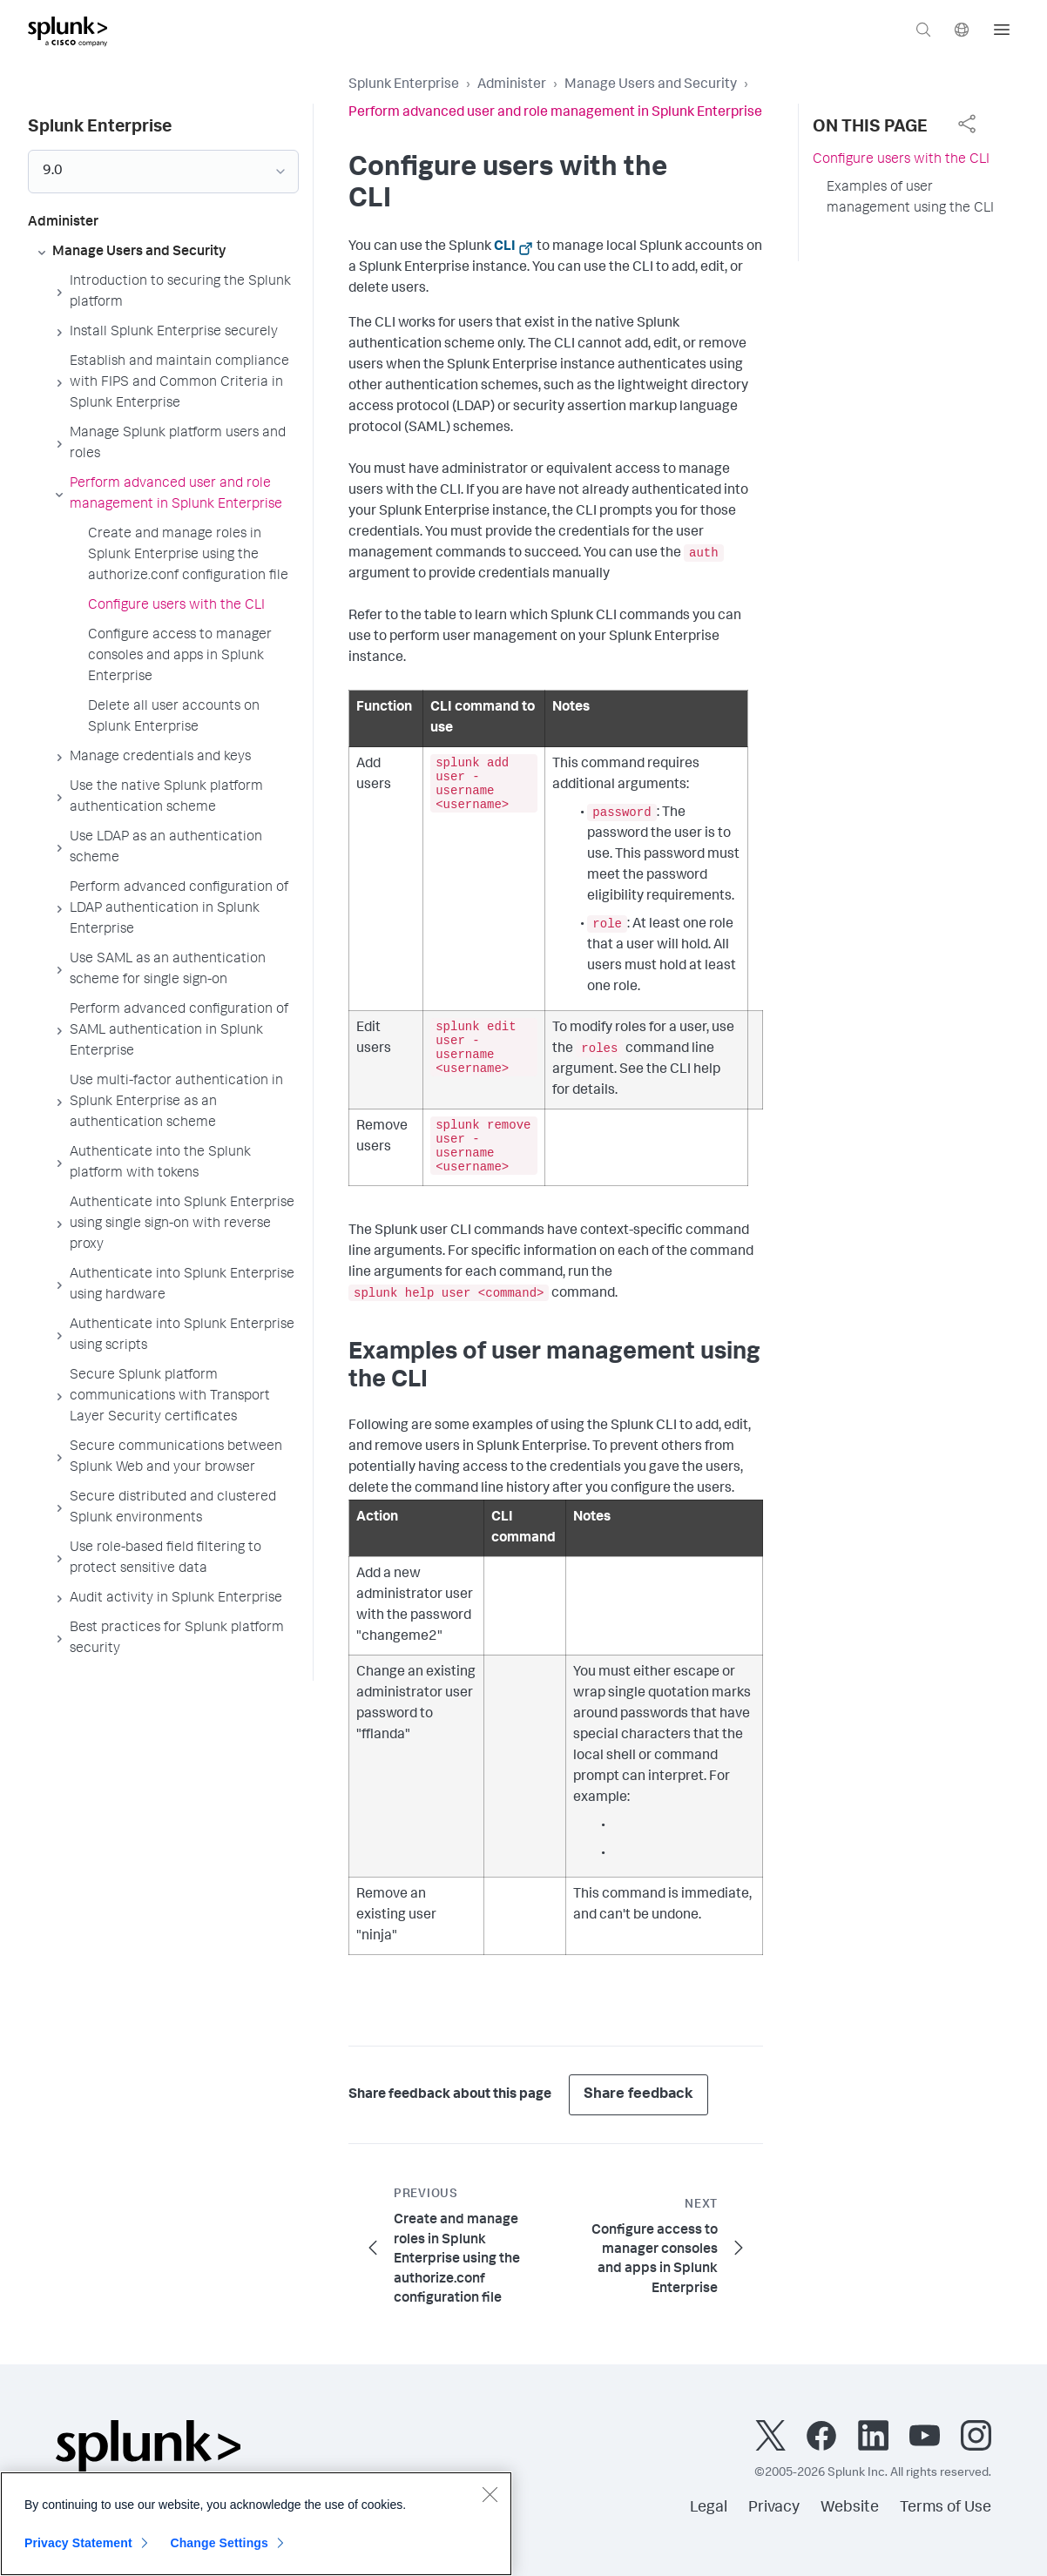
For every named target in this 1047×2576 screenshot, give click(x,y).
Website (850, 2508)
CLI (505, 247)
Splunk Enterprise (403, 85)
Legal (708, 2508)
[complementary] (966, 123)
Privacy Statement (78, 2552)
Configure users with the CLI (901, 160)
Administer (511, 85)
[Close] (489, 2503)
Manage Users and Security (650, 85)
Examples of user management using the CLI (910, 198)
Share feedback (638, 2094)
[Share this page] (966, 123)
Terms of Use (945, 2508)
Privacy (774, 2508)
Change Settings (219, 2552)
